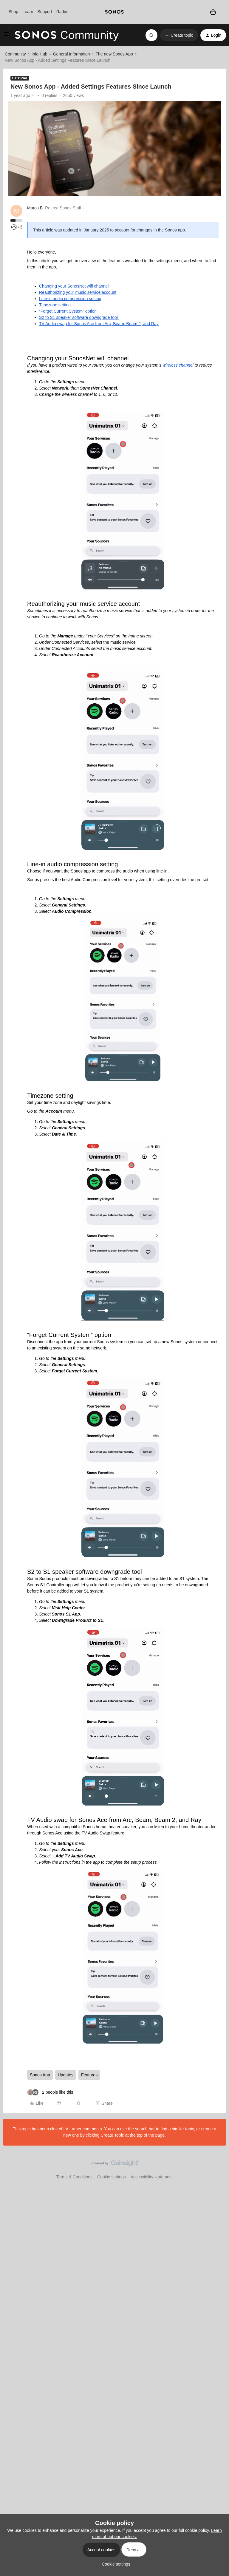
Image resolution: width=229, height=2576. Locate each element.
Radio (61, 11)
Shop (13, 11)
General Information (71, 54)
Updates (65, 2074)
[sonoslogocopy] (114, 12)
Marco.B (35, 208)
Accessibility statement (152, 2177)
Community (15, 54)
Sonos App (40, 2074)
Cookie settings (111, 2177)
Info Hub (39, 54)
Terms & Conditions (74, 2177)
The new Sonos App (114, 54)
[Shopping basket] (213, 11)
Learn (27, 11)
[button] (6, 36)
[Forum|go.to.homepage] (67, 35)
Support (44, 11)
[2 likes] (50, 2092)
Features (89, 2074)
